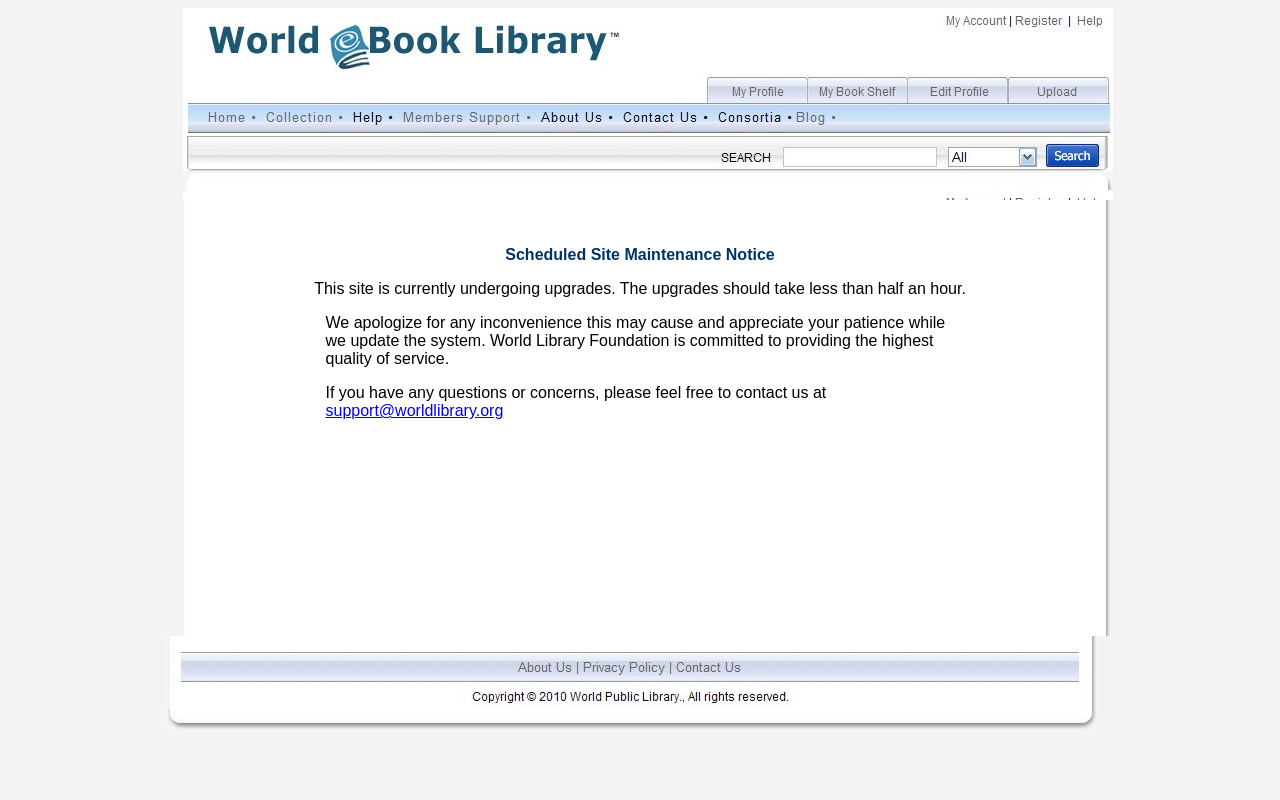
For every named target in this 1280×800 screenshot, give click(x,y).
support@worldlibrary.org (415, 410)
